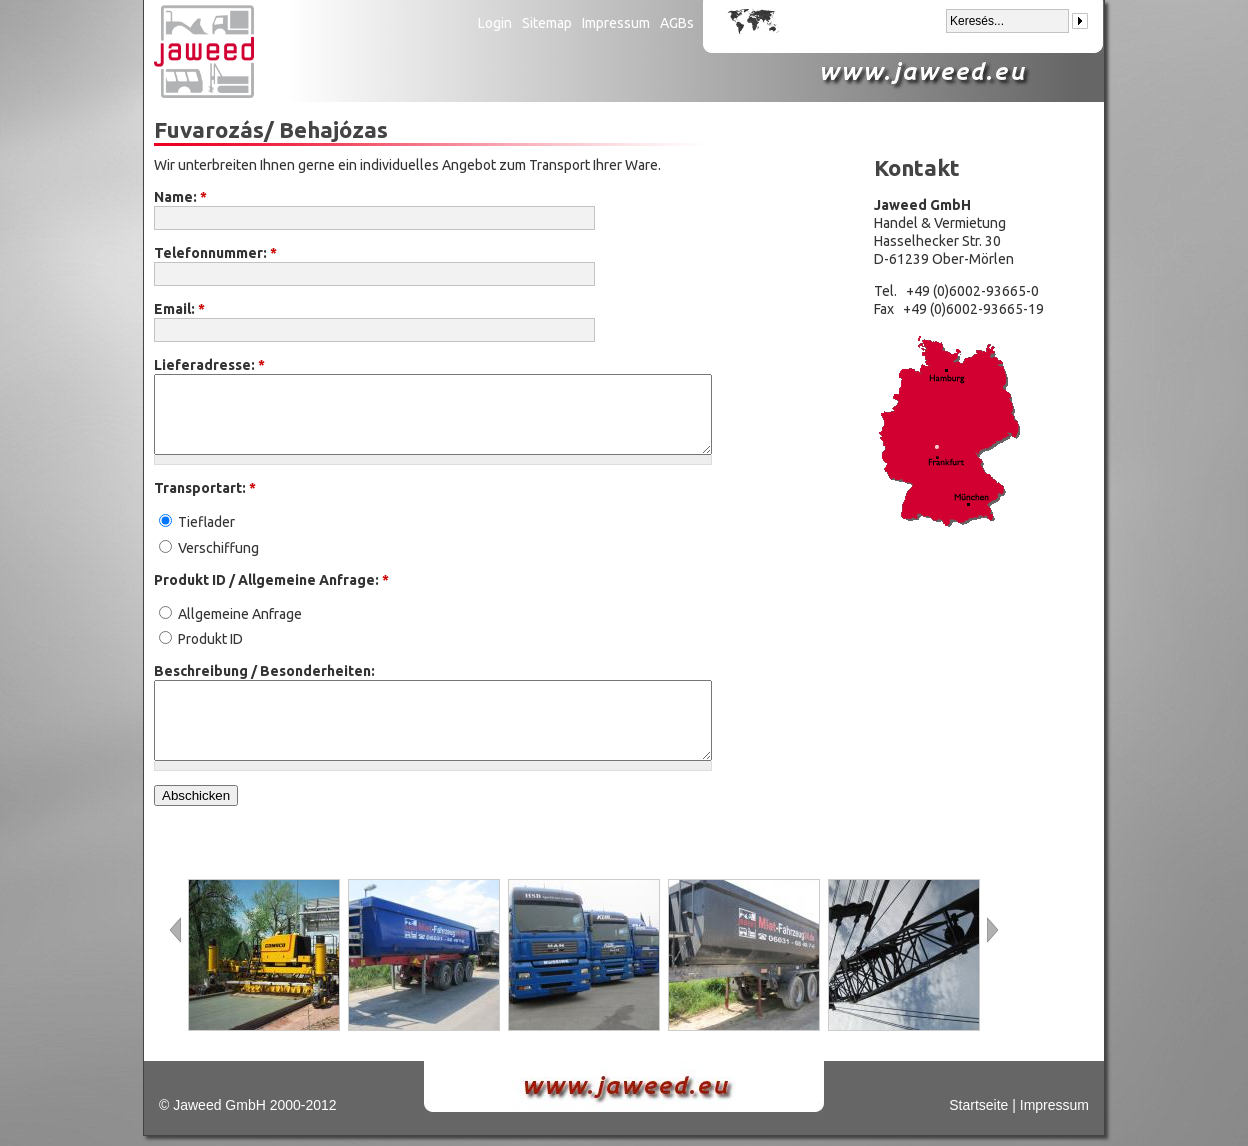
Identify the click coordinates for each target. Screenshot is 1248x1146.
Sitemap (547, 23)
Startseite (978, 1105)
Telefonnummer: (215, 253)
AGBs (677, 23)
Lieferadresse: (209, 365)
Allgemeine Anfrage (230, 614)
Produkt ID (201, 639)
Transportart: (205, 488)
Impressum (616, 23)
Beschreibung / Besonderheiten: (264, 671)
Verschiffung (209, 548)
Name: (180, 197)
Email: (179, 309)
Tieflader (197, 522)
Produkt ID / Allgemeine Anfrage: (271, 580)
